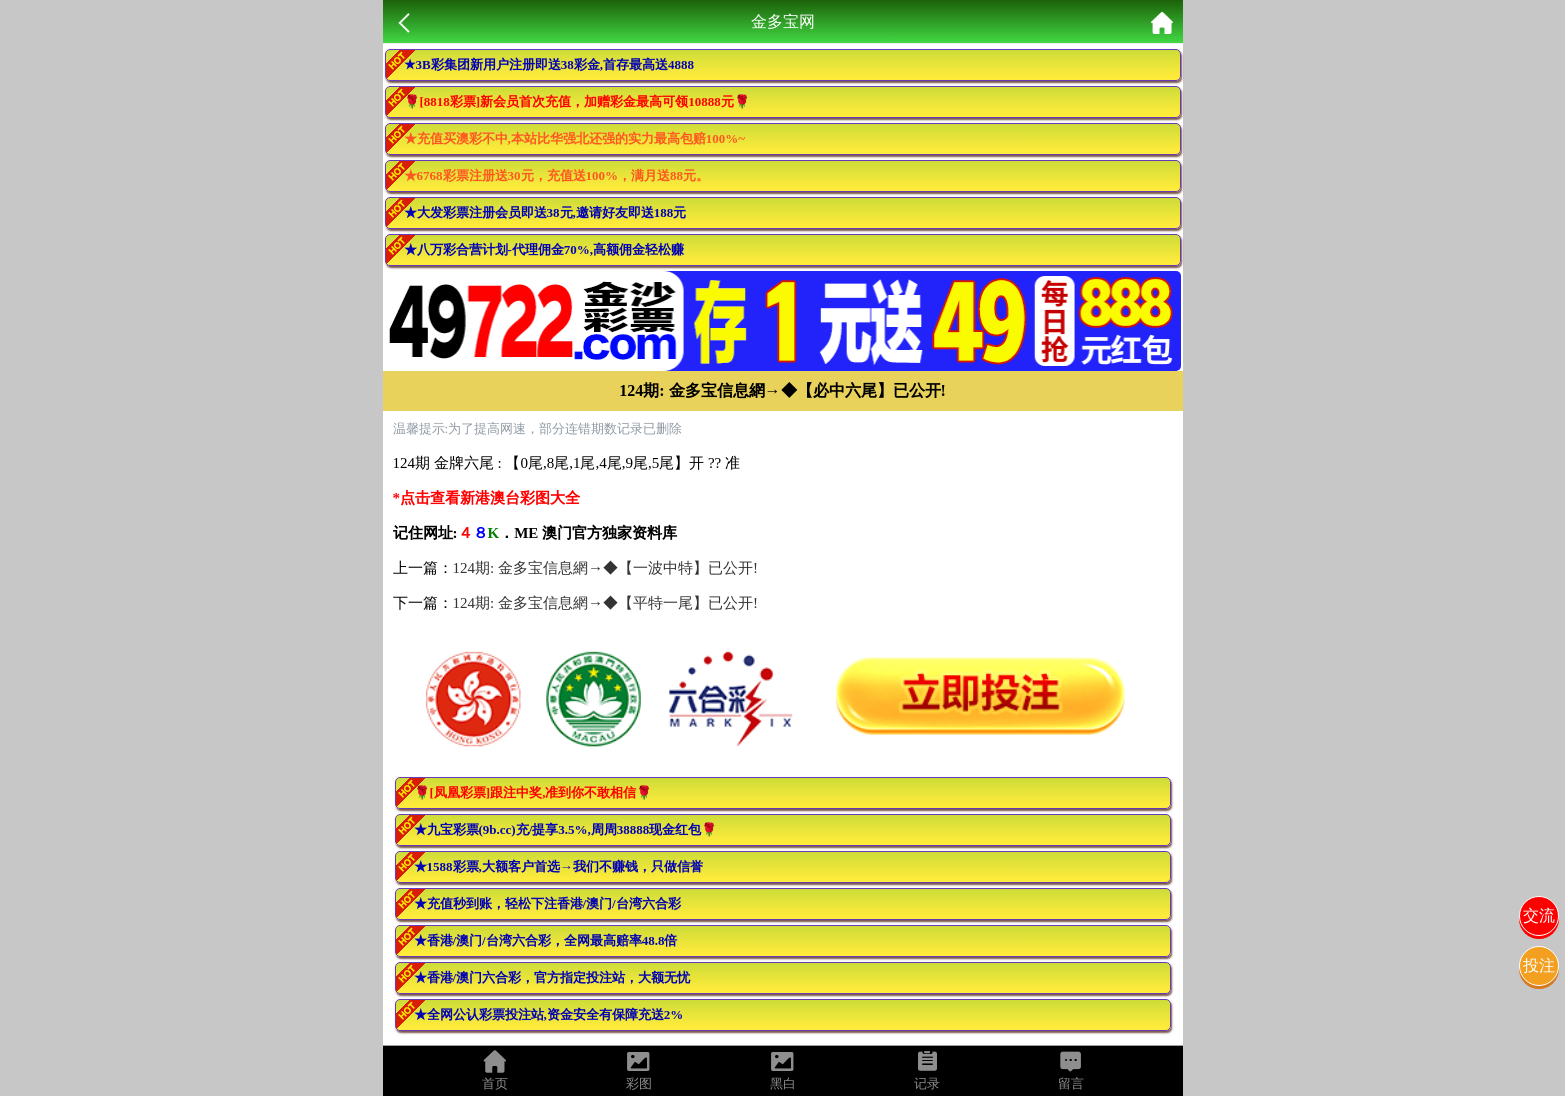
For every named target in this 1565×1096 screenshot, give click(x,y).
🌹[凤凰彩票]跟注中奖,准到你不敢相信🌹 (533, 792)
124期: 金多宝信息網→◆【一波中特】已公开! (605, 568)
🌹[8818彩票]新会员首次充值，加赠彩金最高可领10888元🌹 (577, 101)
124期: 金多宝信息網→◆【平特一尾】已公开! (605, 603)
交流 (1539, 915)
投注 (1539, 965)
